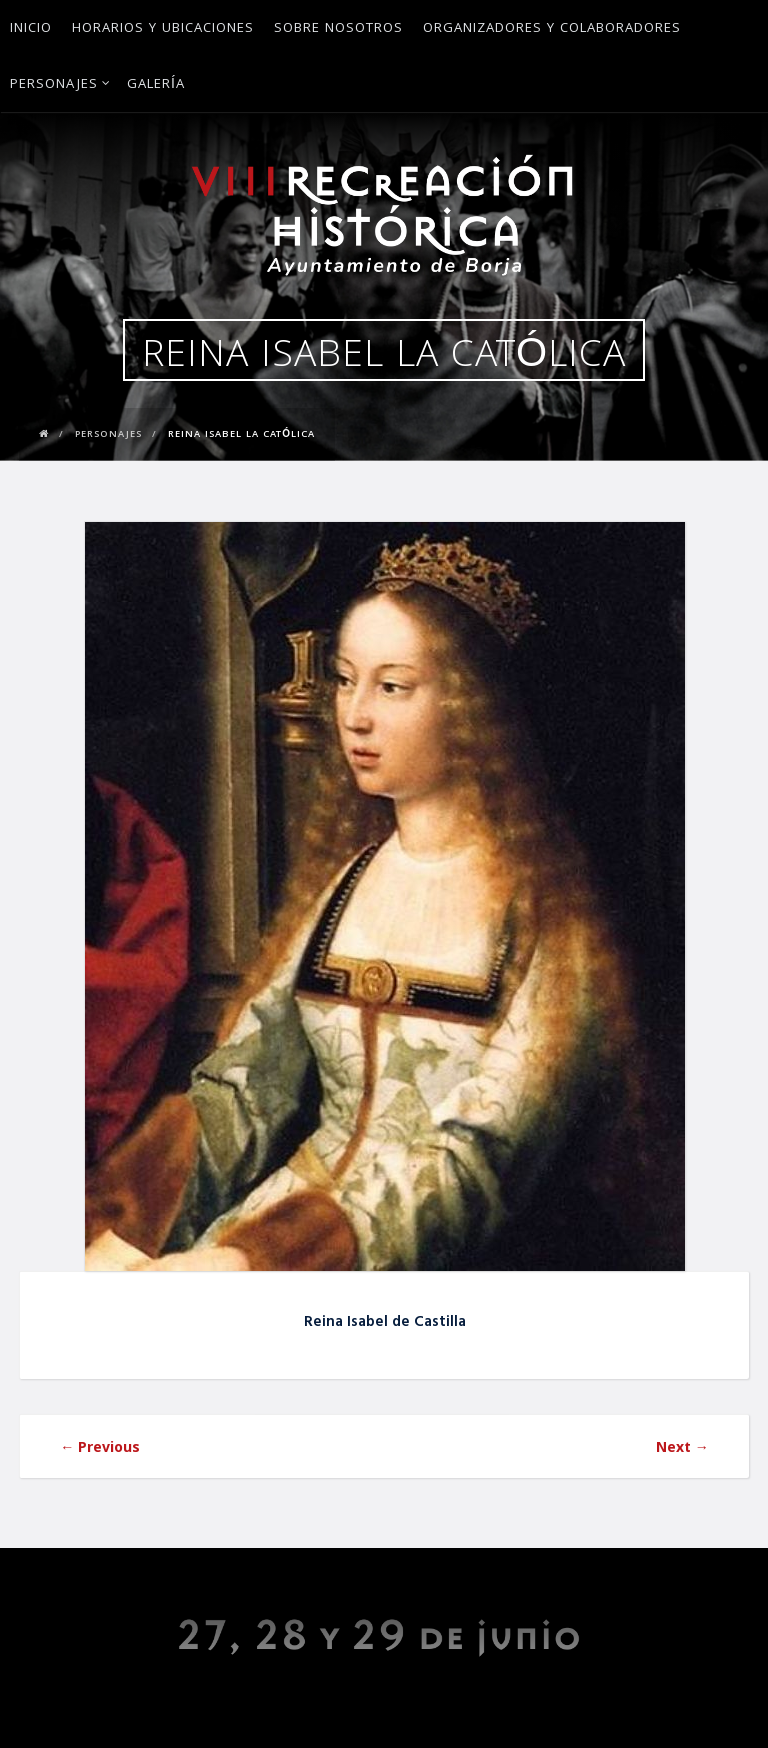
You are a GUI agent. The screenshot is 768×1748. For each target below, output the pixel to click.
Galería (156, 85)
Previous (100, 1446)
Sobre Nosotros (338, 29)
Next (682, 1446)
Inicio (31, 29)
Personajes (60, 85)
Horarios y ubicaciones (163, 29)
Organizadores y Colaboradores (552, 29)
